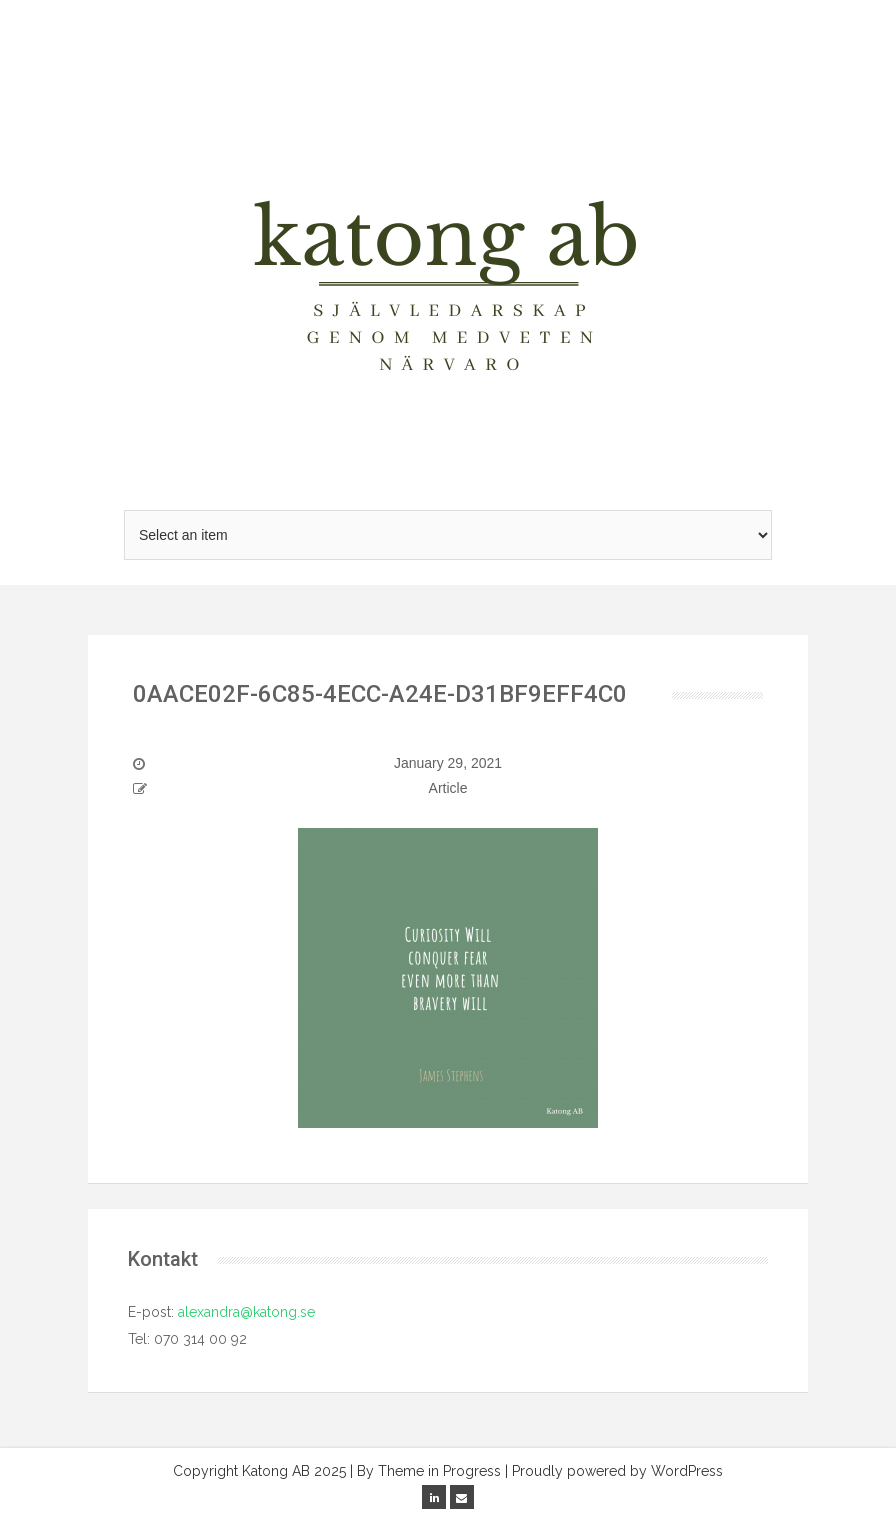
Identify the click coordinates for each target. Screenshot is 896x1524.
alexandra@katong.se (244, 1312)
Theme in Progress (439, 1471)
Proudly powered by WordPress (617, 1471)
